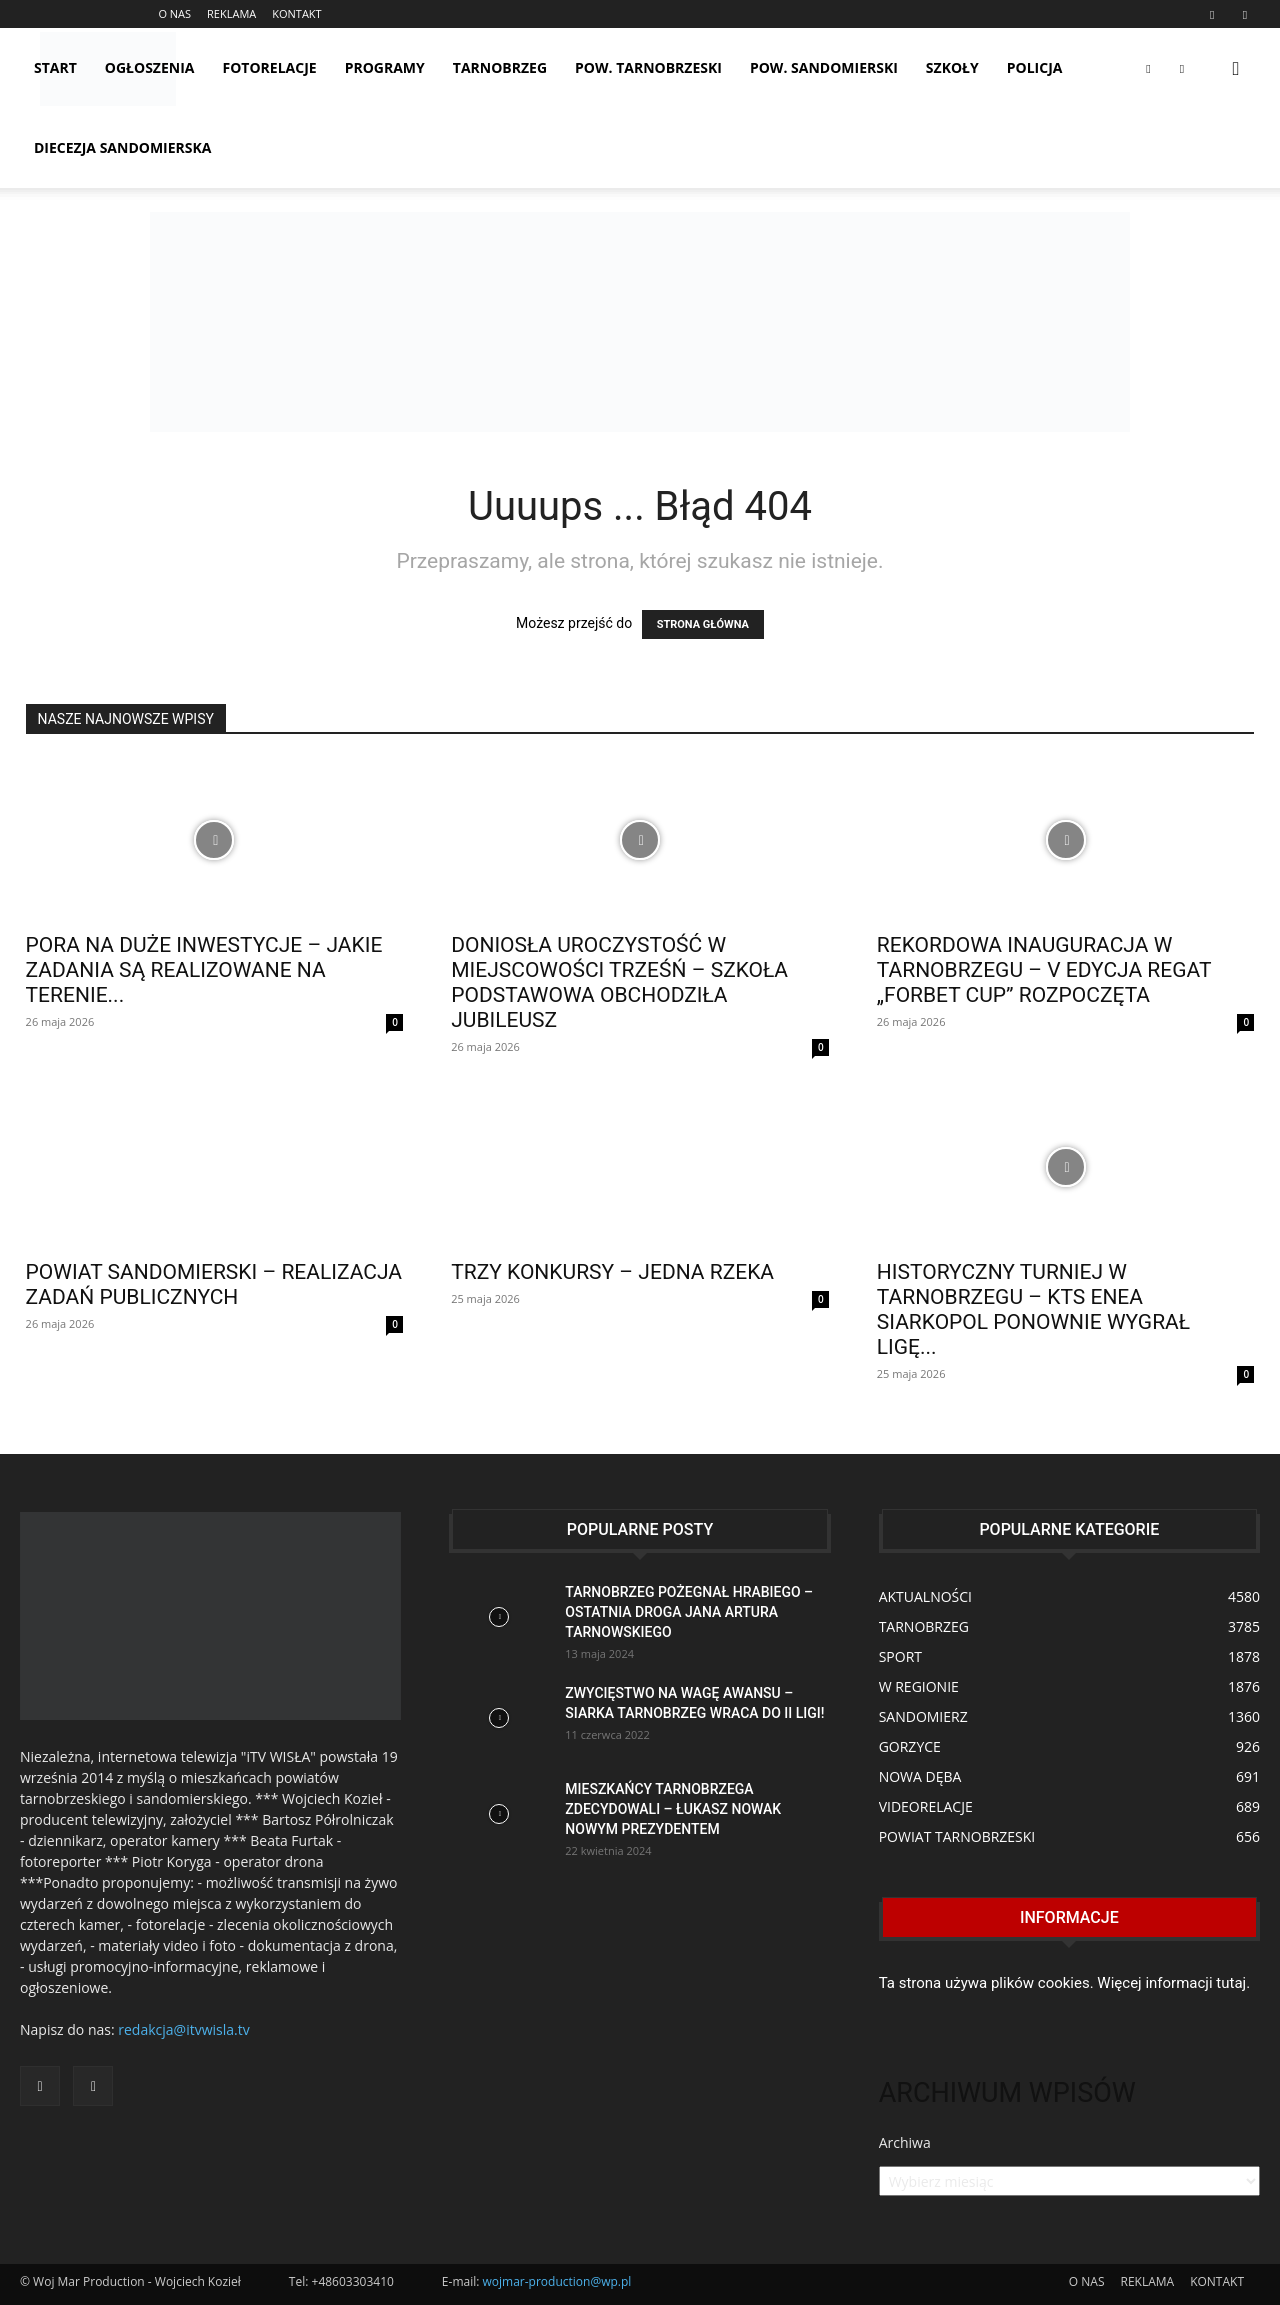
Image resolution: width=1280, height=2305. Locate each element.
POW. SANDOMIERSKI (824, 67)
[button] (1236, 69)
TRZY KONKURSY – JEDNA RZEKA (612, 1272)
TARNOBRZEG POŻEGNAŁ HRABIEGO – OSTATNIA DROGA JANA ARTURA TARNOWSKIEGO (689, 1612)
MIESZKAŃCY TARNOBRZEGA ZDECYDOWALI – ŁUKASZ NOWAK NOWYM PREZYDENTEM (673, 1809)
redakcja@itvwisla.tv (183, 2029)
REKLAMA (231, 13)
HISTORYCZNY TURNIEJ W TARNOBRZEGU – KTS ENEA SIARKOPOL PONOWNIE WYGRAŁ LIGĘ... (1033, 1309)
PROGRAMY (385, 67)
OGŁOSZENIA (150, 67)
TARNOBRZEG (500, 67)
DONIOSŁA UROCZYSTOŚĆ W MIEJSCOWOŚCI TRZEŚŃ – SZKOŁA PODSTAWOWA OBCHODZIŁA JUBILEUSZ (619, 982)
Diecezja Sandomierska (122, 147)
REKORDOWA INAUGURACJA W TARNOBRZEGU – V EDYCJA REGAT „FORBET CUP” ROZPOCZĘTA (1044, 970)
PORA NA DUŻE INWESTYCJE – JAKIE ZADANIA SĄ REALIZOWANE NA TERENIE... (204, 970)
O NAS (174, 13)
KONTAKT (296, 13)
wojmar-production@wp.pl (557, 2281)
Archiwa (905, 2142)
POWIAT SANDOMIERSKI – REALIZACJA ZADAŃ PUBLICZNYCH (214, 1284)
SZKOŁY (952, 67)
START (55, 67)
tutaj (1231, 1983)
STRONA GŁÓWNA (703, 624)
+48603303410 (353, 2281)
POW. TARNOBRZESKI (648, 67)
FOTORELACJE (270, 67)
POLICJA (1035, 67)
